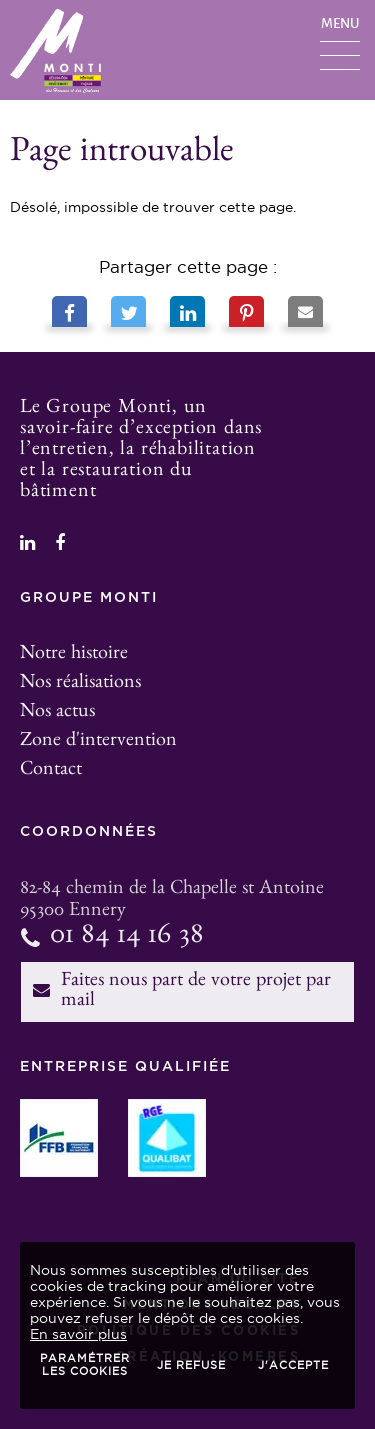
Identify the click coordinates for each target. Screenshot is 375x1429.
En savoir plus (78, 1334)
